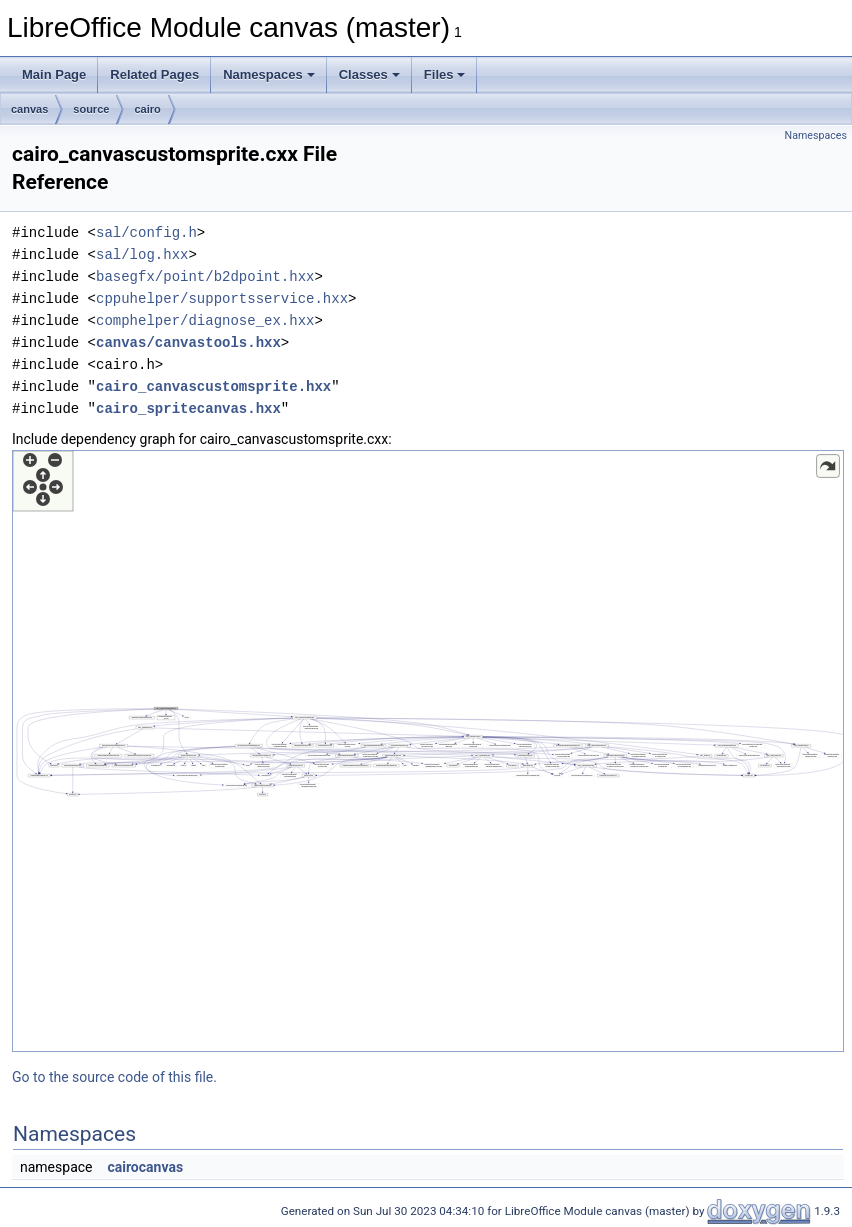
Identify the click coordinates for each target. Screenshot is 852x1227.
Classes (369, 74)
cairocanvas (145, 1167)
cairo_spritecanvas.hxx (188, 408)
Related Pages (154, 74)
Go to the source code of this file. (114, 1077)
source (91, 109)
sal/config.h (146, 232)
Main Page (54, 74)
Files (445, 74)
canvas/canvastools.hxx (188, 342)
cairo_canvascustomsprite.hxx (213, 386)
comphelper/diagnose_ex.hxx (205, 320)
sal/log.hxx (142, 254)
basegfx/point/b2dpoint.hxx (205, 276)
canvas (29, 109)
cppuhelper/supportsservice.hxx (222, 298)
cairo (147, 109)
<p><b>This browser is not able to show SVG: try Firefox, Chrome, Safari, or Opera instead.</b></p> (428, 751)
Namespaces (269, 74)
